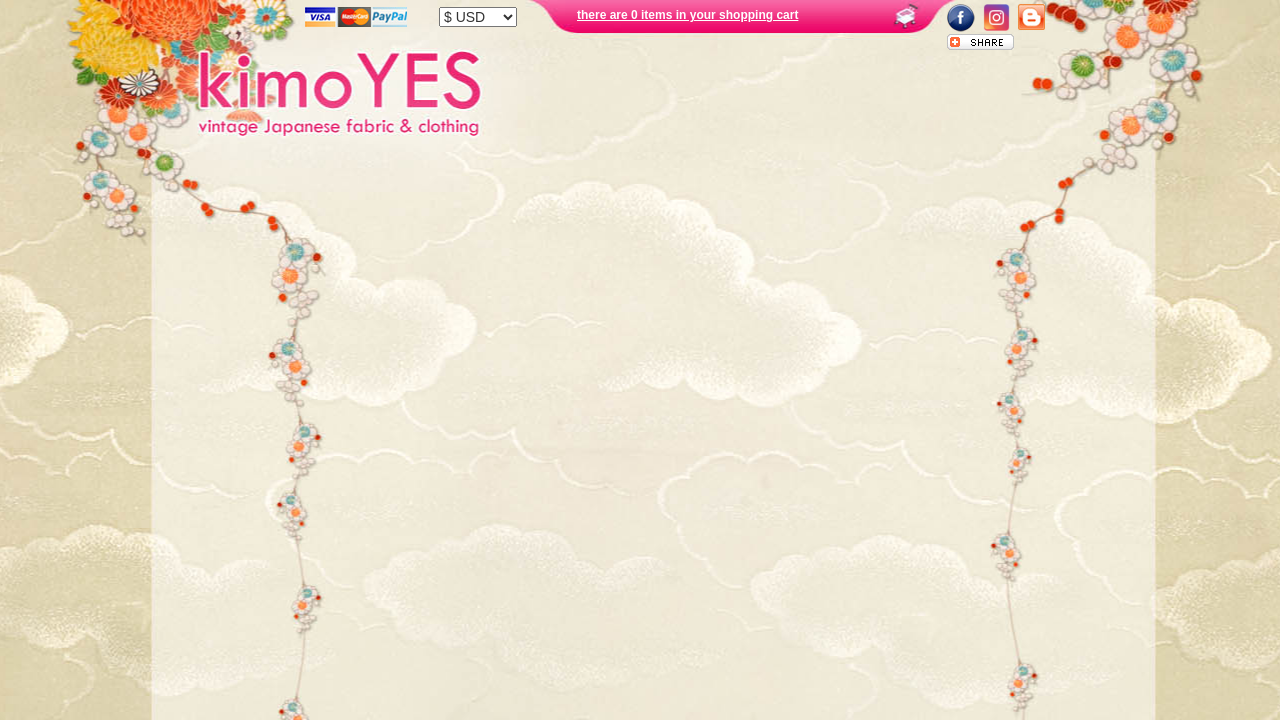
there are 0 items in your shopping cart (687, 15)
